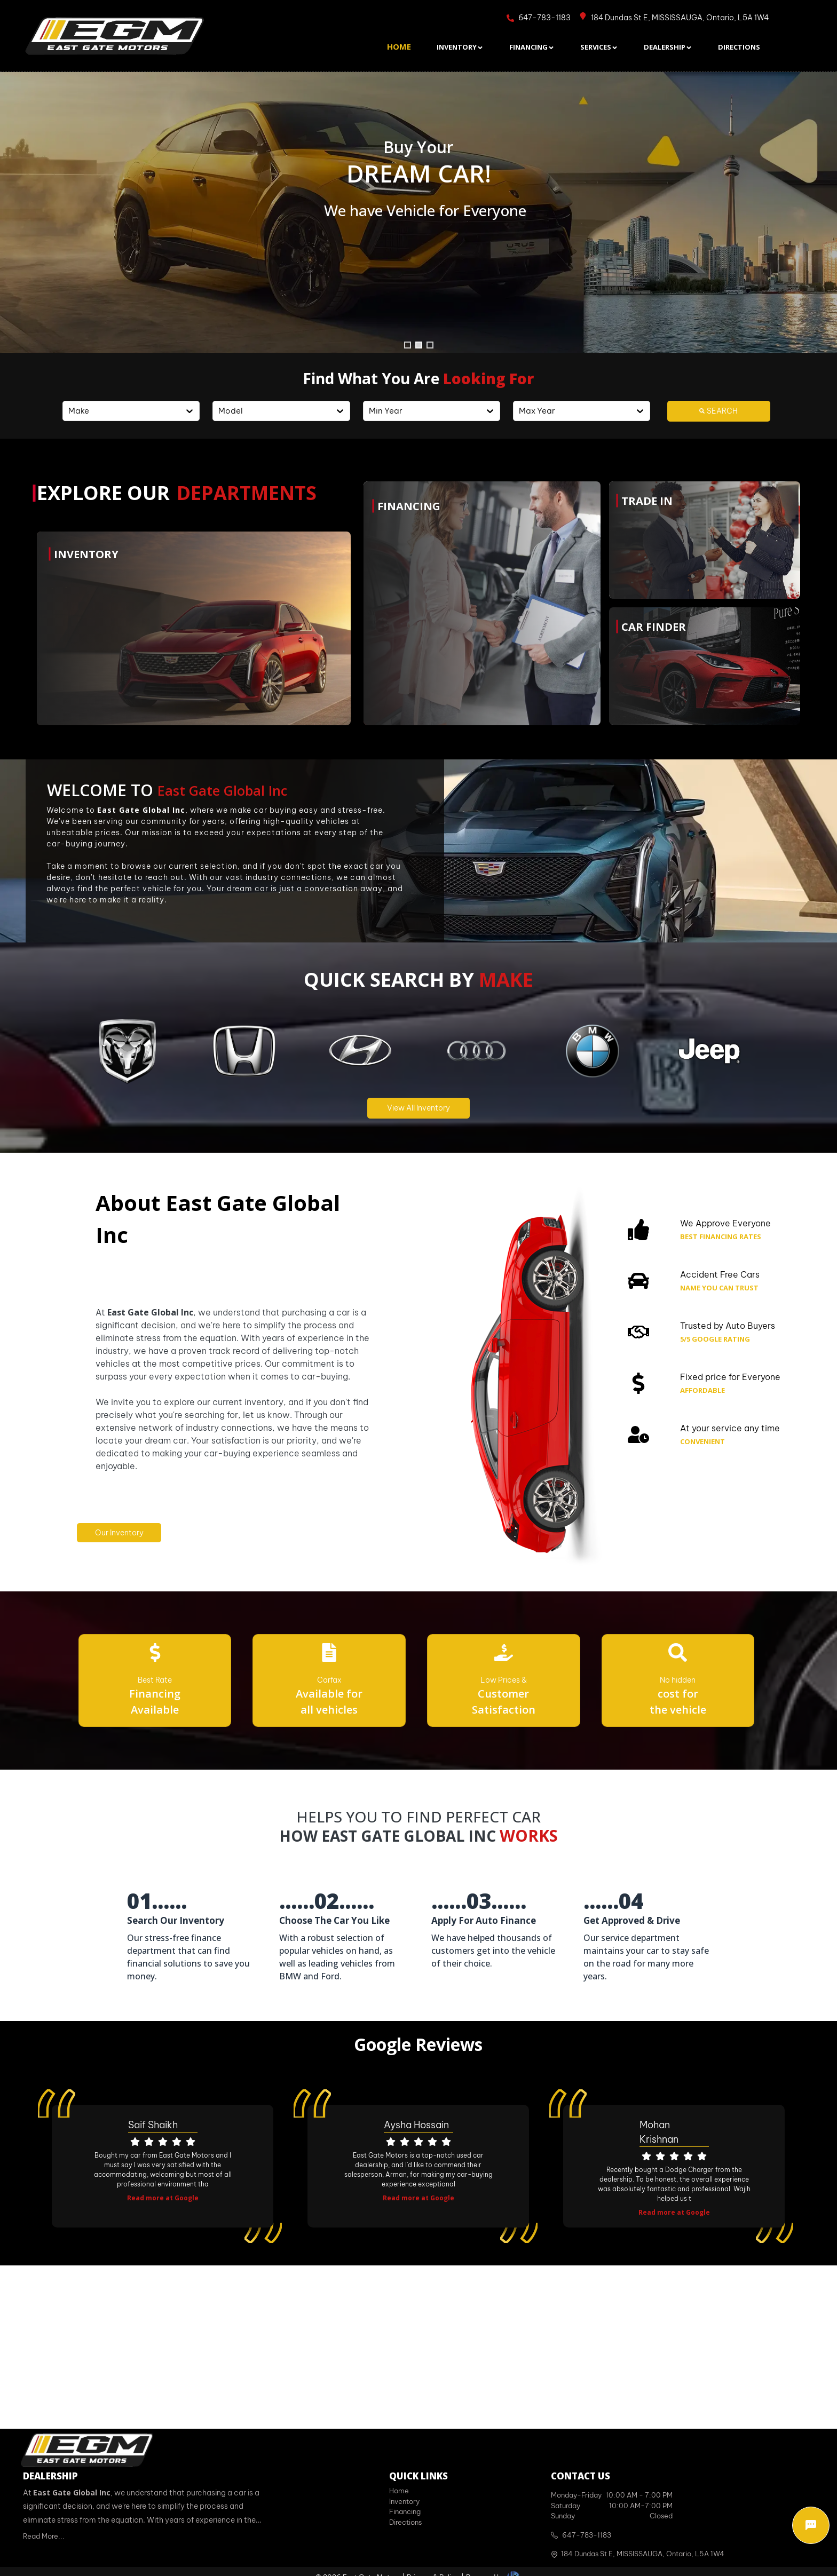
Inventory (404, 2501)
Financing (405, 2511)
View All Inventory (418, 1108)
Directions (405, 2522)
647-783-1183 (586, 2535)
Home (399, 2490)
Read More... (44, 2536)
